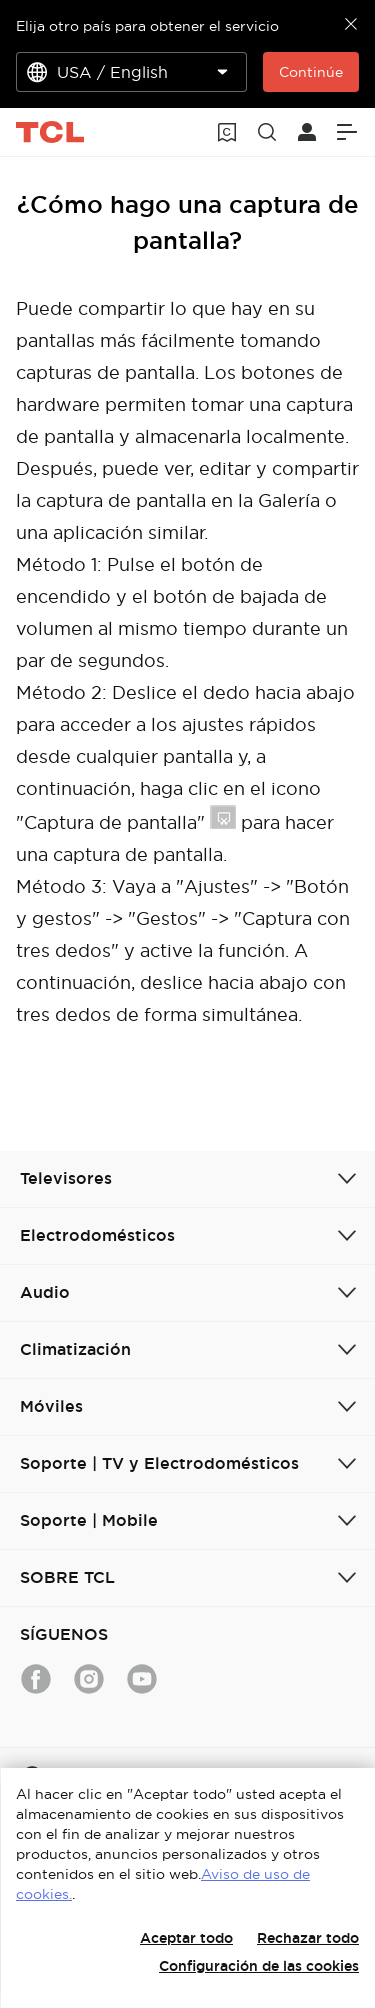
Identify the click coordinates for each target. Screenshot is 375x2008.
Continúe (311, 72)
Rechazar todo (308, 1938)
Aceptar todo (186, 1938)
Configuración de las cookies (259, 1966)
